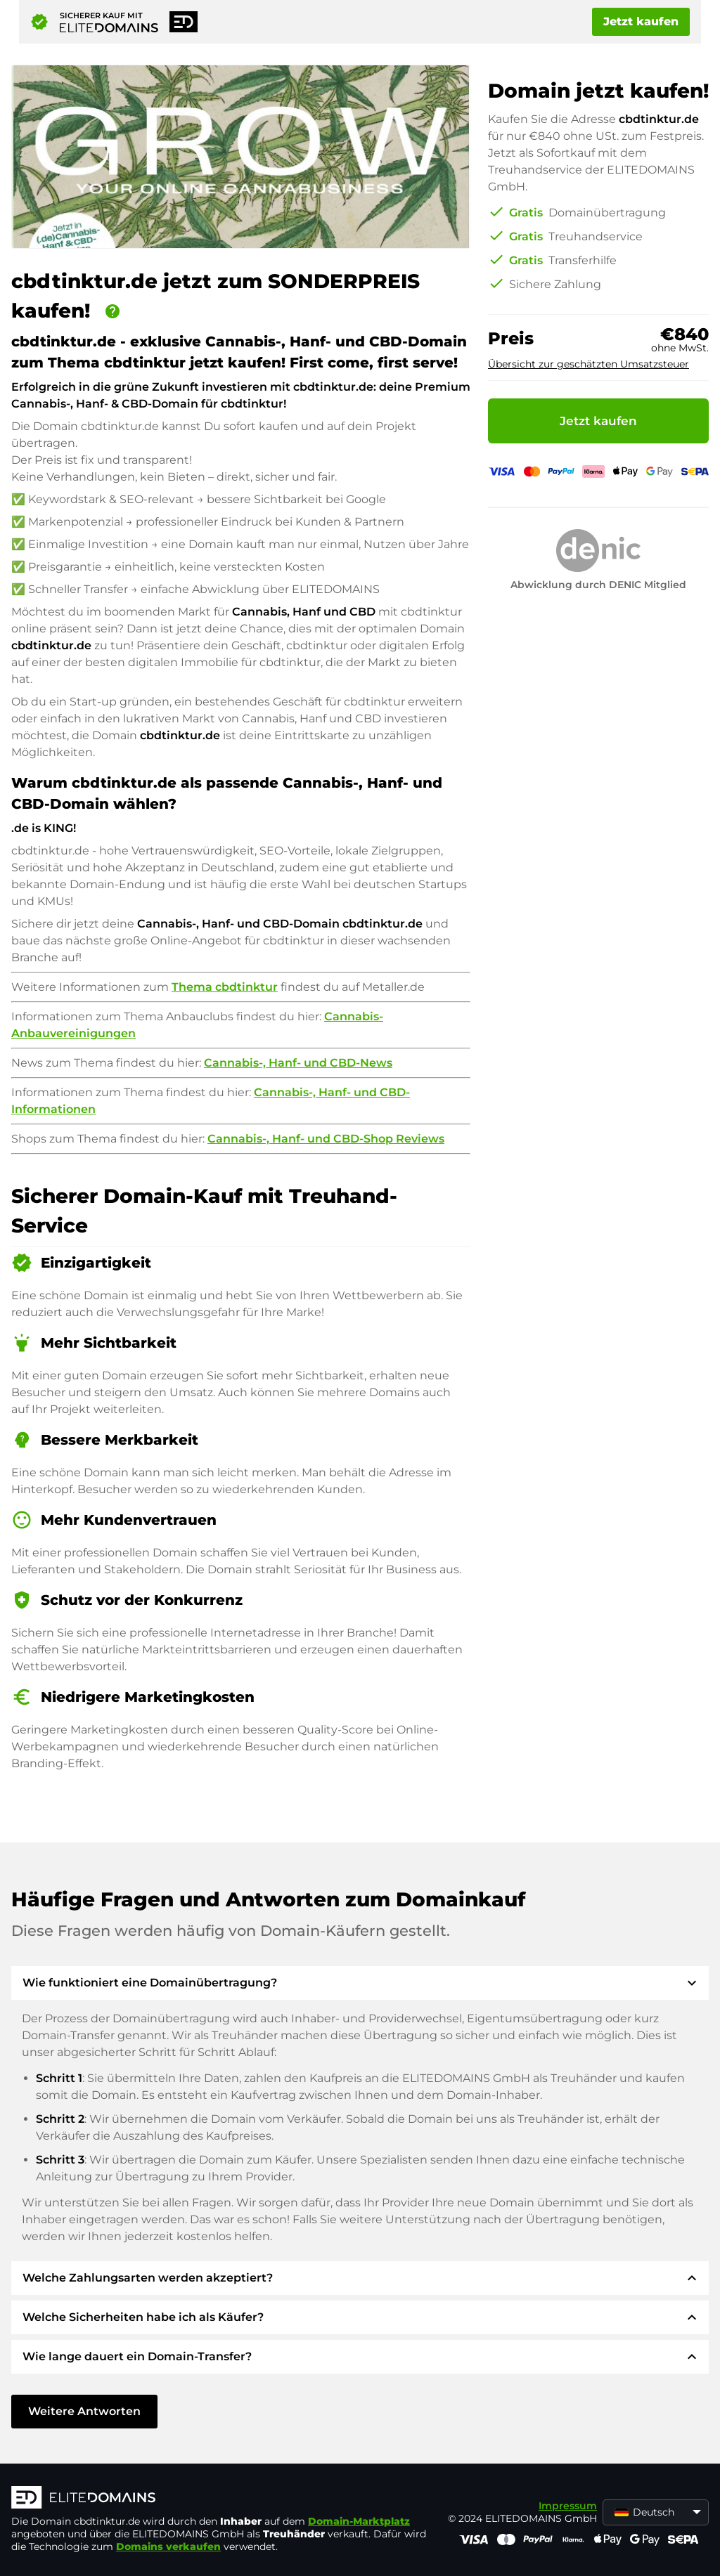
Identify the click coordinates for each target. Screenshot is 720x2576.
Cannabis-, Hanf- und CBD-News (298, 1062)
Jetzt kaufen (641, 21)
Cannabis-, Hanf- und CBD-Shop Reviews (325, 1138)
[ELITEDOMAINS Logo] (222, 2498)
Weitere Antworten (84, 2411)
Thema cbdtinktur (225, 987)
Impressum (568, 2505)
